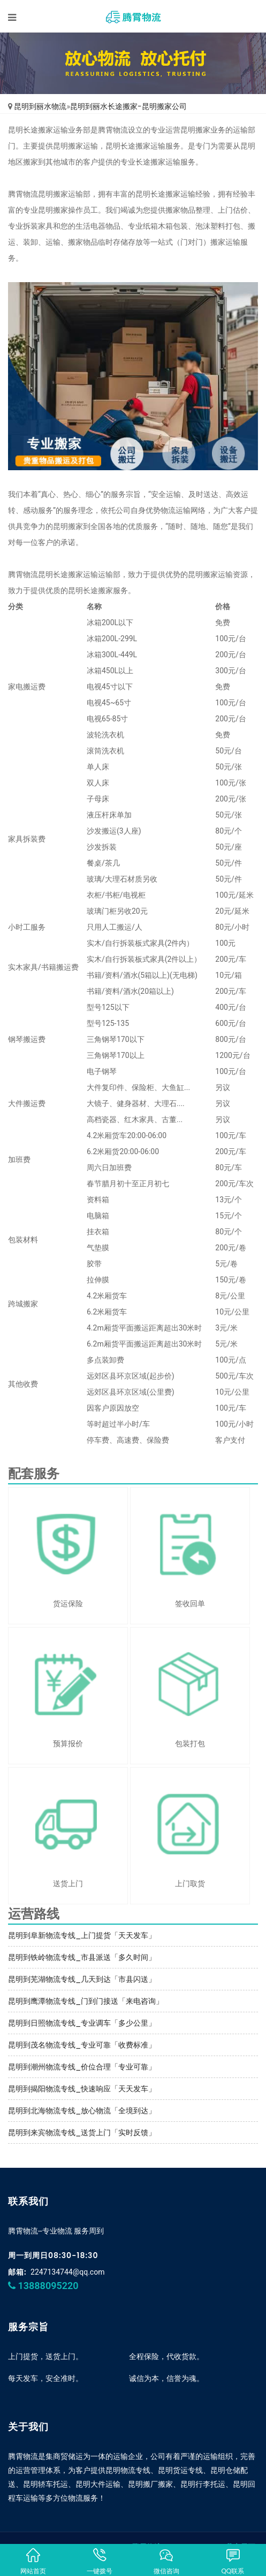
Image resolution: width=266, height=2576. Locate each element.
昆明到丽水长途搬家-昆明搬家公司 (128, 106)
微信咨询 (166, 2561)
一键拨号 (99, 2561)
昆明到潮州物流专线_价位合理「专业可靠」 (82, 2066)
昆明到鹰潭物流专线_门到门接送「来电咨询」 (85, 2001)
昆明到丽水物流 (40, 106)
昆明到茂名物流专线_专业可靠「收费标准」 (82, 2045)
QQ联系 (233, 2561)
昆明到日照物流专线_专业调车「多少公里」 (82, 2023)
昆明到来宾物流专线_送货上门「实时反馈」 (82, 2132)
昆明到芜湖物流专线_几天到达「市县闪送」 (82, 1979)
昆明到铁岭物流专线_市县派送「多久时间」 (82, 1957)
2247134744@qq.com (67, 2272)
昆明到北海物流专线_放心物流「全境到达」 (82, 2110)
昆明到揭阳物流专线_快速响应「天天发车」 (82, 2088)
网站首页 (33, 2561)
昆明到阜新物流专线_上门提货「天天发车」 (82, 1935)
